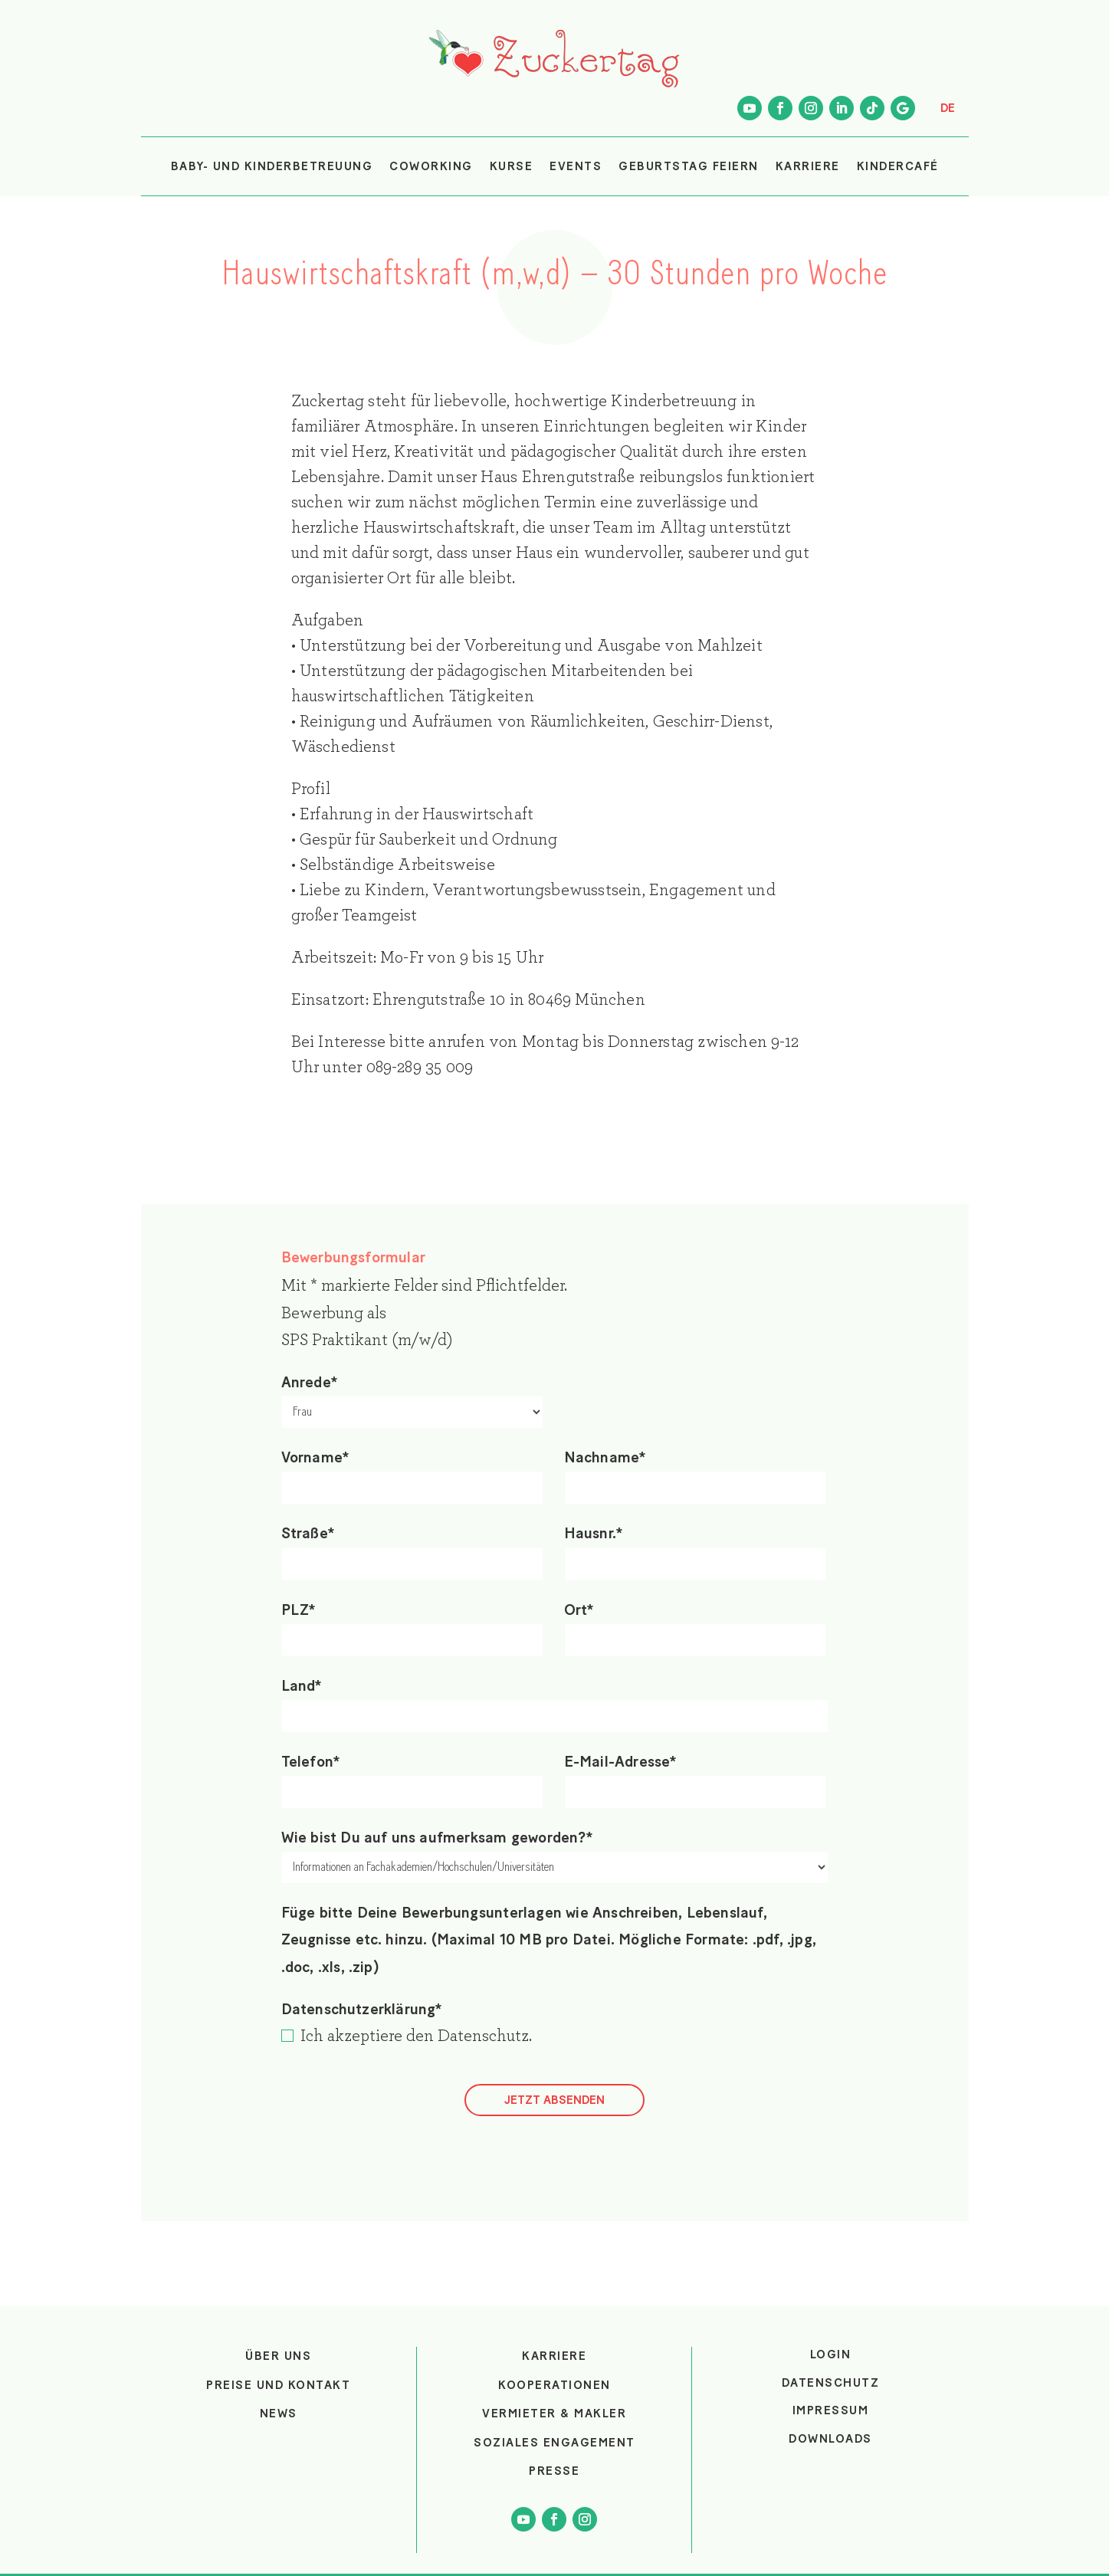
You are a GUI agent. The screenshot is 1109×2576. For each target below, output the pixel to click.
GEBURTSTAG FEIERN (688, 166)
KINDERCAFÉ (898, 166)
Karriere (554, 2356)
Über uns (278, 2356)
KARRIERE (808, 166)
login (830, 2354)
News (278, 2413)
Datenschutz (483, 2035)
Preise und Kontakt (278, 2385)
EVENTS (576, 166)
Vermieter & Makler (554, 2413)
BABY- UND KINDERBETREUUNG (272, 166)
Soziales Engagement (554, 2443)
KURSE (511, 166)
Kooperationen (554, 2385)
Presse (554, 2471)
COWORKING (431, 166)
